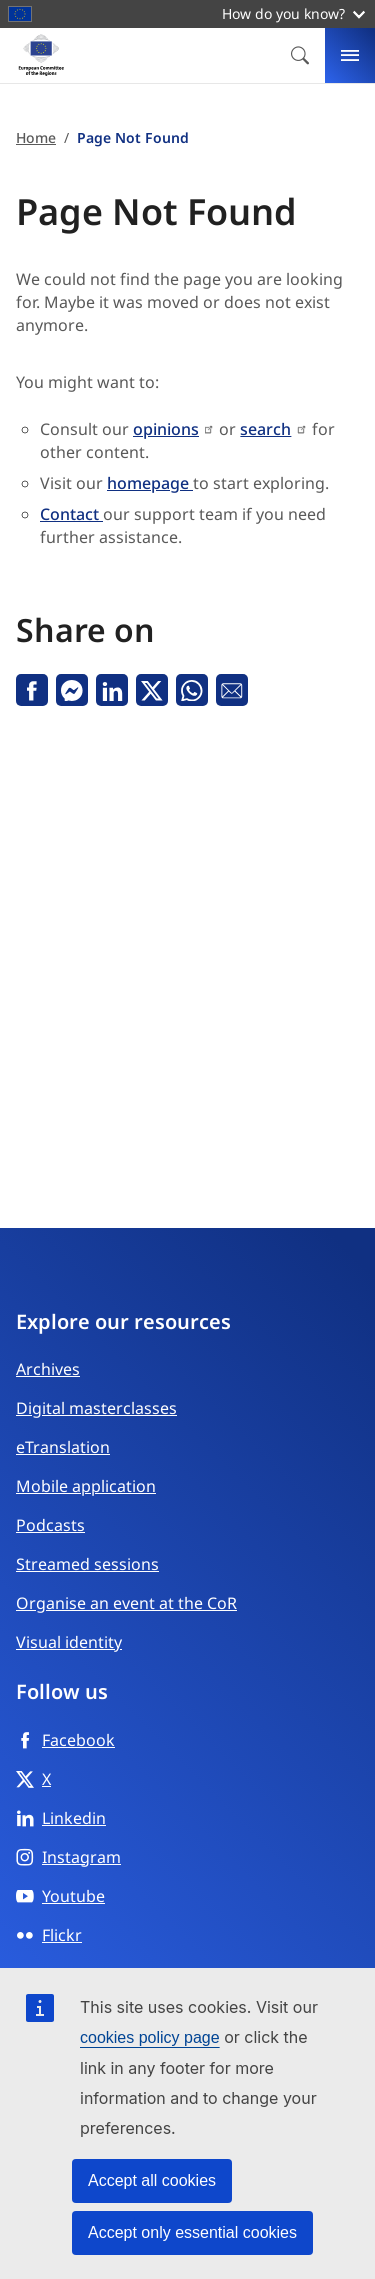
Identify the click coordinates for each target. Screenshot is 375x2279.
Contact (71, 514)
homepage (150, 483)
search (265, 429)
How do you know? (293, 13)
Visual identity (69, 1642)
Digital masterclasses (96, 1408)
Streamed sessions (87, 1564)
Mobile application (86, 1486)
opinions (166, 429)
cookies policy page (150, 2037)
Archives (48, 1369)
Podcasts (50, 1525)
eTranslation (63, 1447)
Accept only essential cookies (192, 2232)
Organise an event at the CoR (126, 1603)
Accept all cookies (152, 2180)
